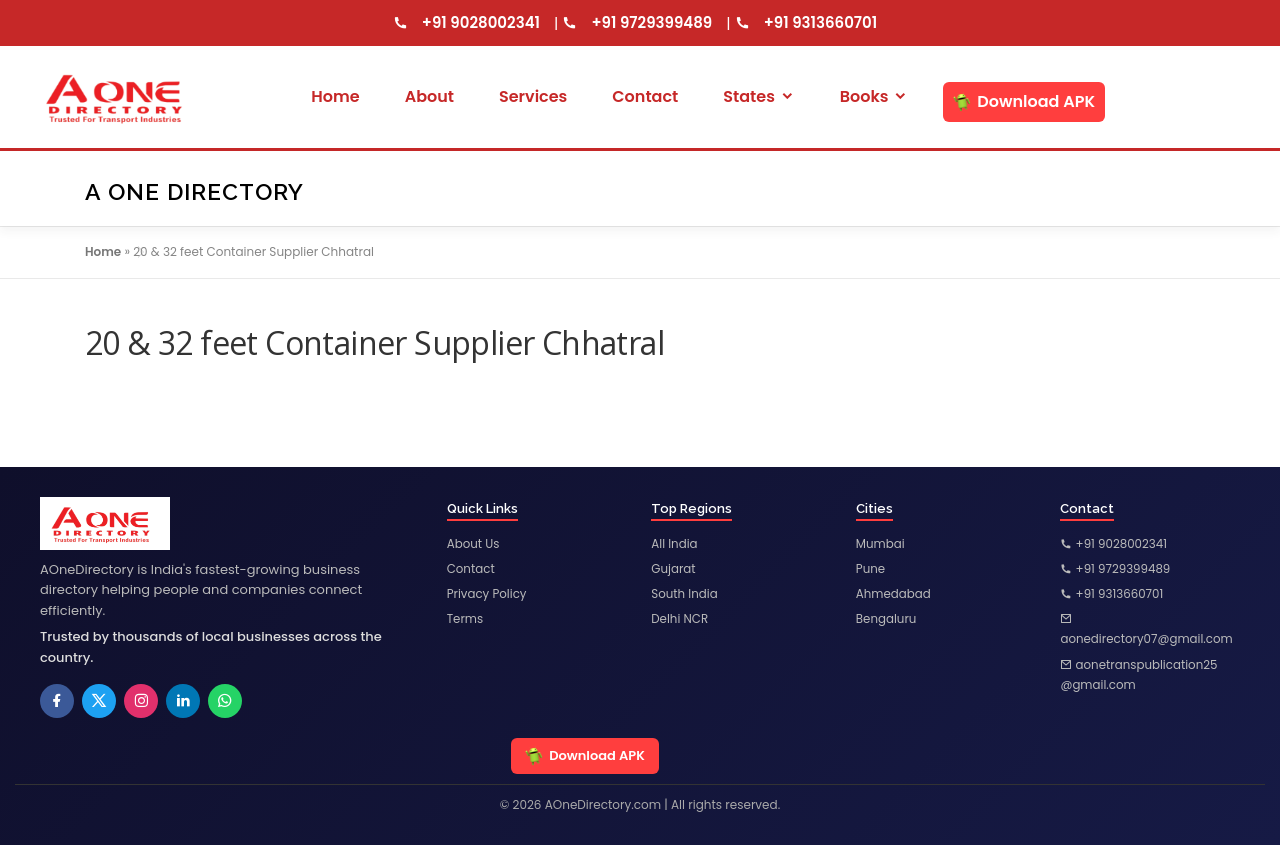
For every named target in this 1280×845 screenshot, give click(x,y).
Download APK (1024, 101)
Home (335, 96)
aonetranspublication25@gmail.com (1139, 675)
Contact (645, 96)
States (758, 96)
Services (533, 96)
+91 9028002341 (481, 22)
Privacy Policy (487, 594)
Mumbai (881, 543)
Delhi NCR (680, 619)
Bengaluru (887, 619)
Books (874, 96)
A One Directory (194, 190)
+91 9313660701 (821, 22)
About (429, 96)
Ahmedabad (894, 594)
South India (684, 594)
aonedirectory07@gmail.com (1147, 631)
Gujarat (673, 569)
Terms (465, 619)
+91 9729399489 (651, 22)
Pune (871, 569)
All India (674, 543)
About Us (474, 543)
